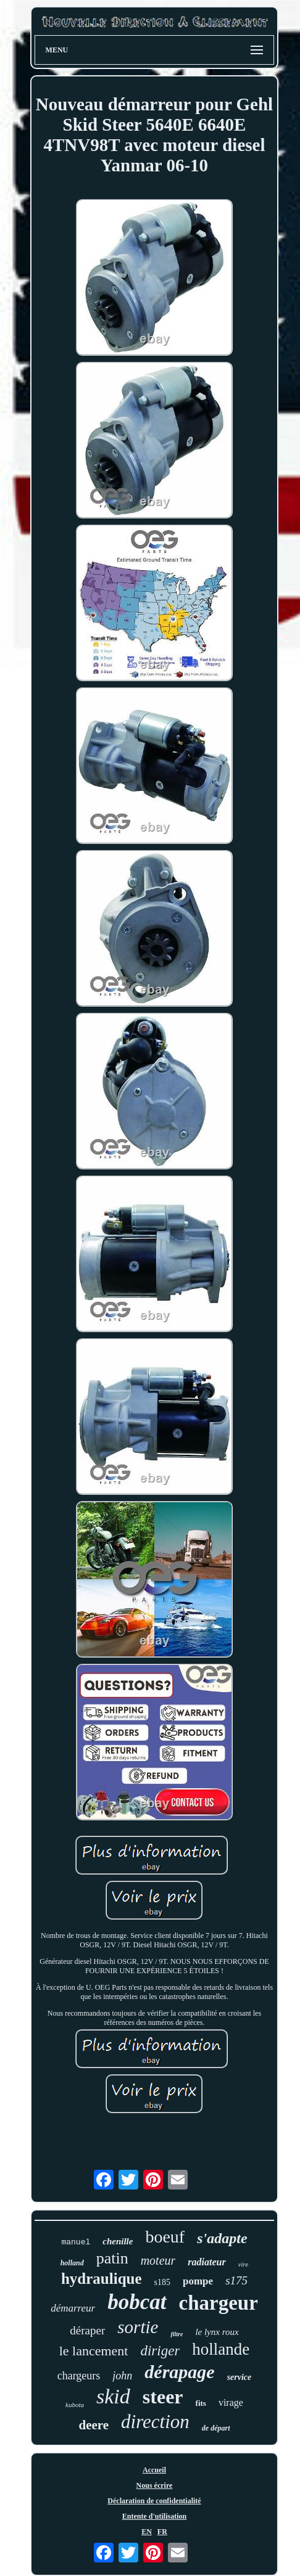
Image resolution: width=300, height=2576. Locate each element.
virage (231, 2402)
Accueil (154, 2470)
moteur (158, 2260)
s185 (162, 2282)
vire (243, 2264)
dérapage (179, 2371)
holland (72, 2263)
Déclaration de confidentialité (154, 2500)
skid (113, 2396)
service (239, 2377)
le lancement (93, 2350)
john (122, 2376)
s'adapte (222, 2238)
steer (163, 2397)
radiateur (206, 2262)
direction (155, 2421)
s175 (236, 2280)
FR (162, 2531)
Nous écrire (154, 2485)
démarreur (73, 2308)
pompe (198, 2281)
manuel (75, 2242)
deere (93, 2425)
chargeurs (79, 2376)
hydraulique (101, 2278)
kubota (74, 2404)
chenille (117, 2241)
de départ (216, 2428)
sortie (137, 2327)
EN (146, 2531)
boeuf (165, 2236)
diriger (160, 2350)
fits (201, 2403)
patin (112, 2258)
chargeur (218, 2303)
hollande (220, 2349)
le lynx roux (216, 2332)
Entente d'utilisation (154, 2516)
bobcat (136, 2302)
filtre (176, 2334)
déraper (87, 2330)
